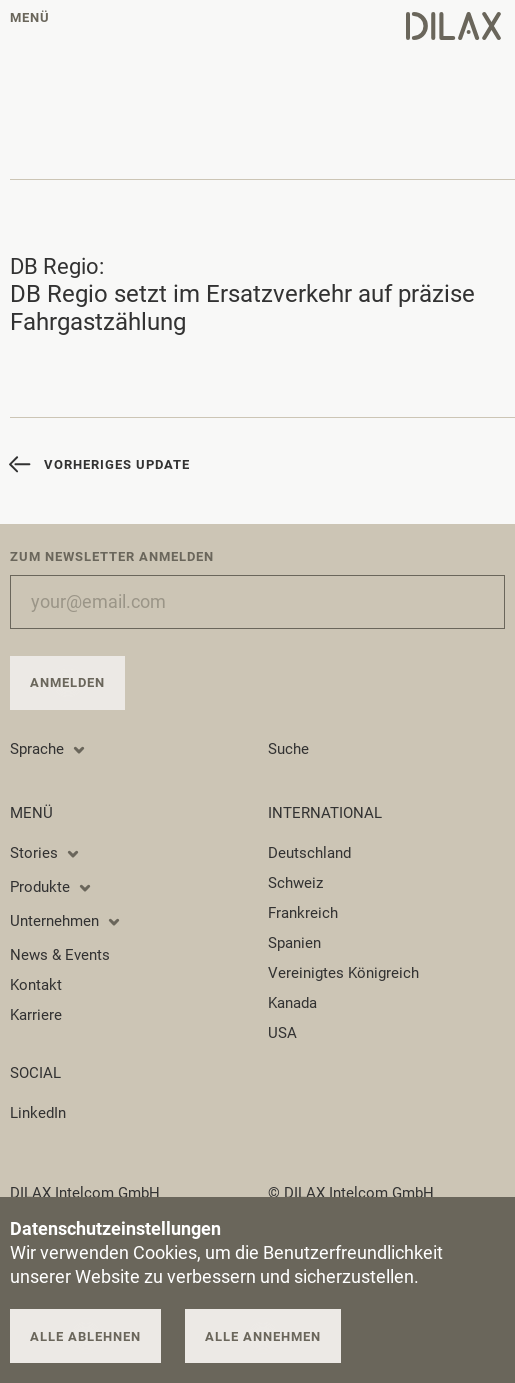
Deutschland (309, 853)
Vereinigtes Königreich (343, 973)
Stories (45, 853)
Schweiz (295, 883)
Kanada (292, 1003)
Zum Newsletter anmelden (112, 556)
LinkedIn (38, 1113)
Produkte (51, 887)
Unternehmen (66, 921)
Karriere (36, 1015)
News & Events (60, 955)
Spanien (294, 943)
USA (282, 1033)
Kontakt (36, 985)
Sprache (48, 749)
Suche (288, 749)
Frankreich (303, 913)
